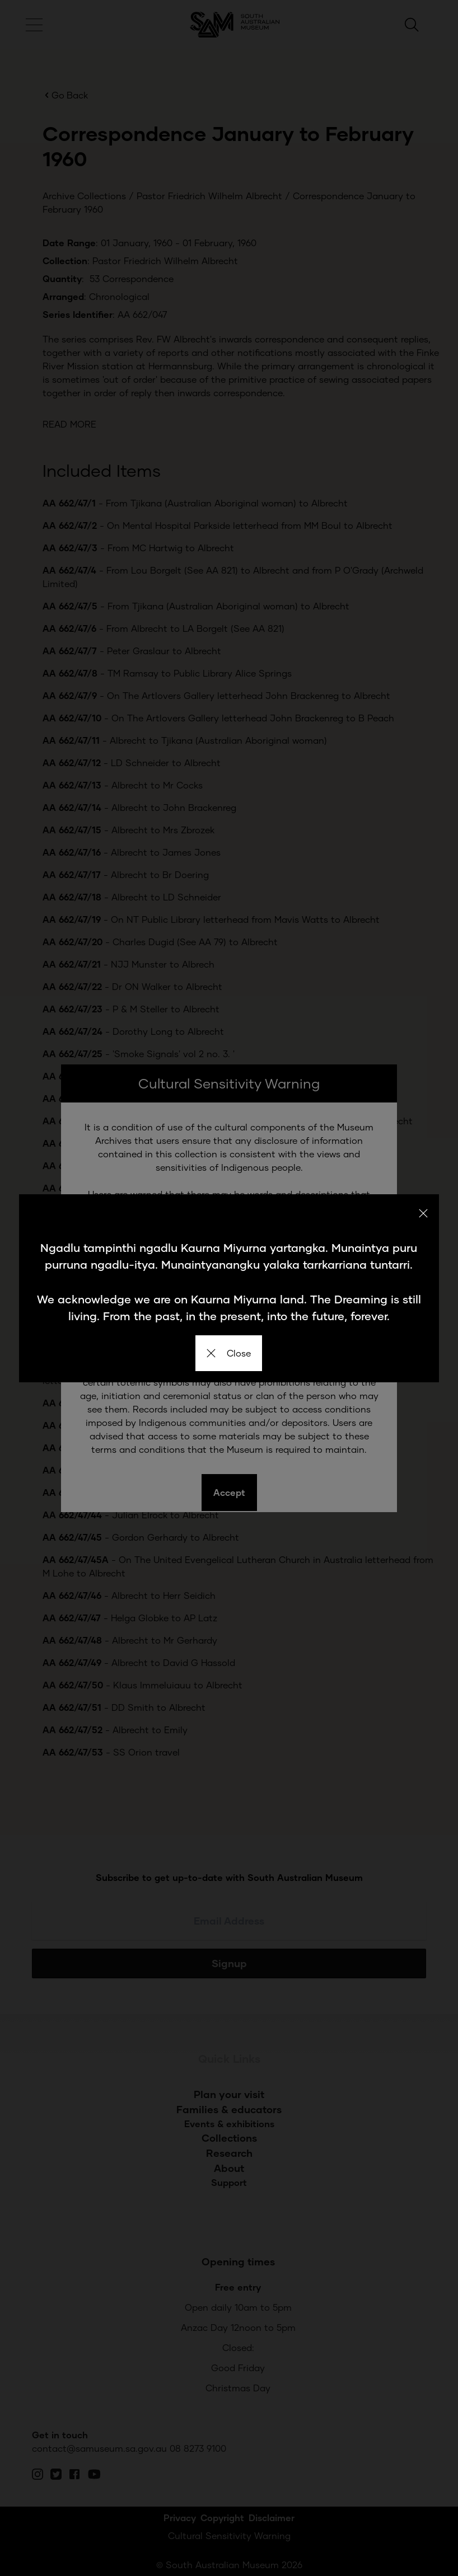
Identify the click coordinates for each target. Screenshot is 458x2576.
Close (229, 1353)
